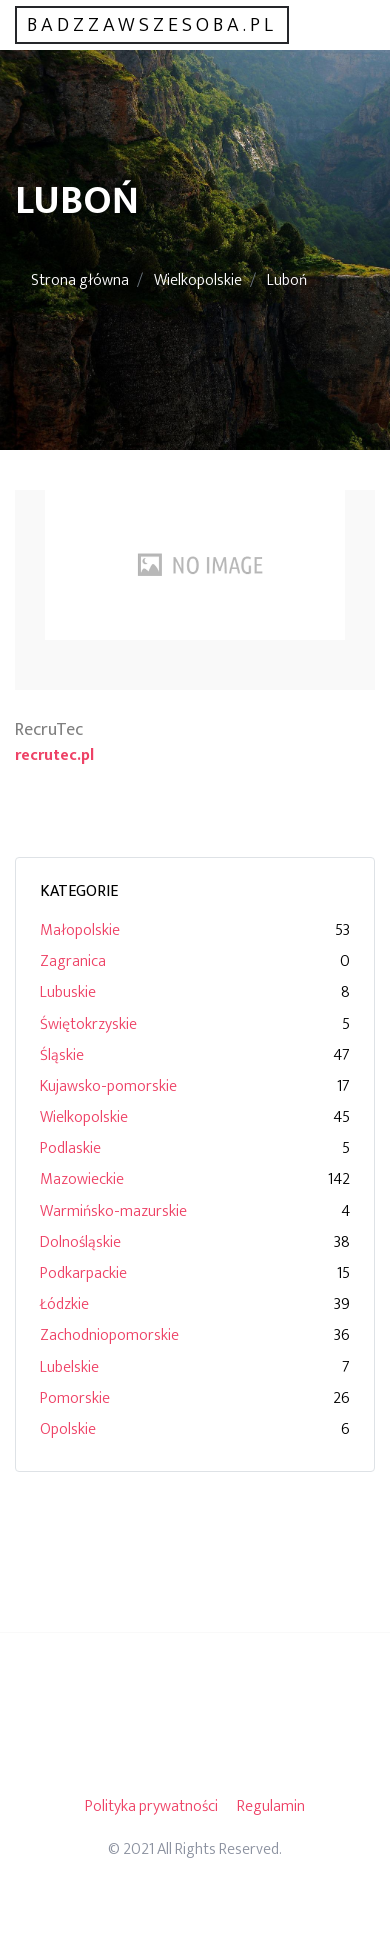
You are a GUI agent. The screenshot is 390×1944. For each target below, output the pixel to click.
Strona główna (80, 280)
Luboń (287, 280)
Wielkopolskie (198, 280)
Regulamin (271, 1806)
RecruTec (49, 730)
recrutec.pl (54, 755)
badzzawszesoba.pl (152, 25)
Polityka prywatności (151, 1806)
